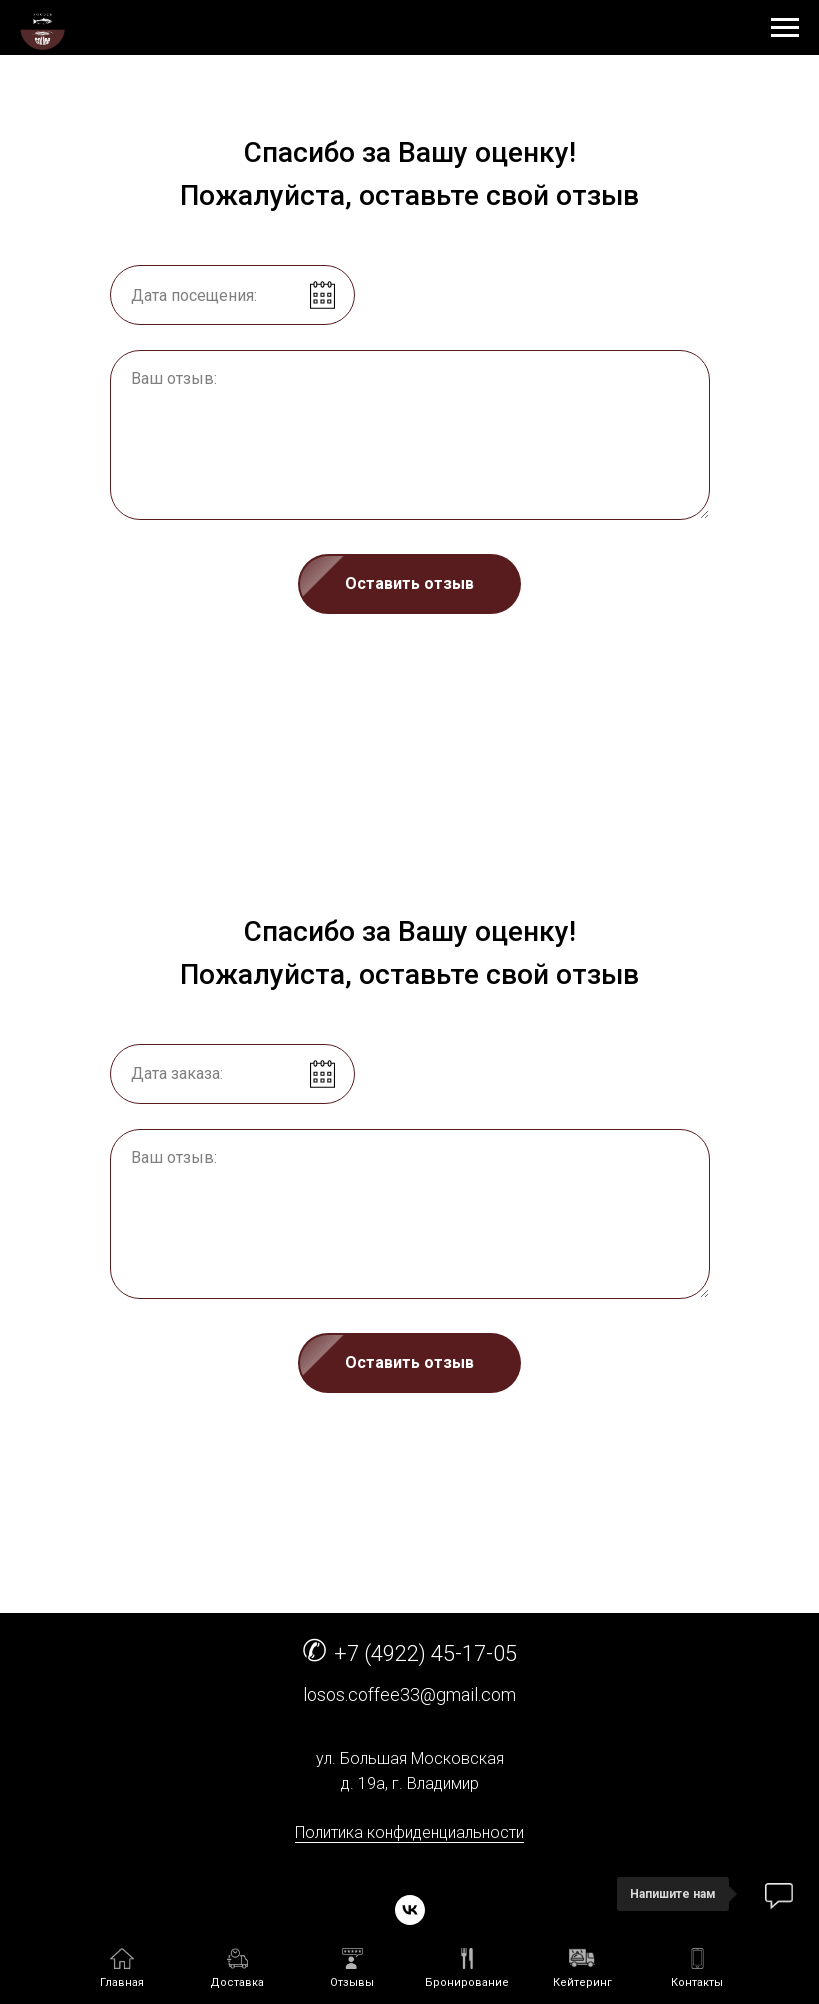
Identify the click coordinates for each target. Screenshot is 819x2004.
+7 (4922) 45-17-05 (425, 1653)
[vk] (410, 1910)
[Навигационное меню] (785, 28)
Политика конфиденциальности (409, 1832)
